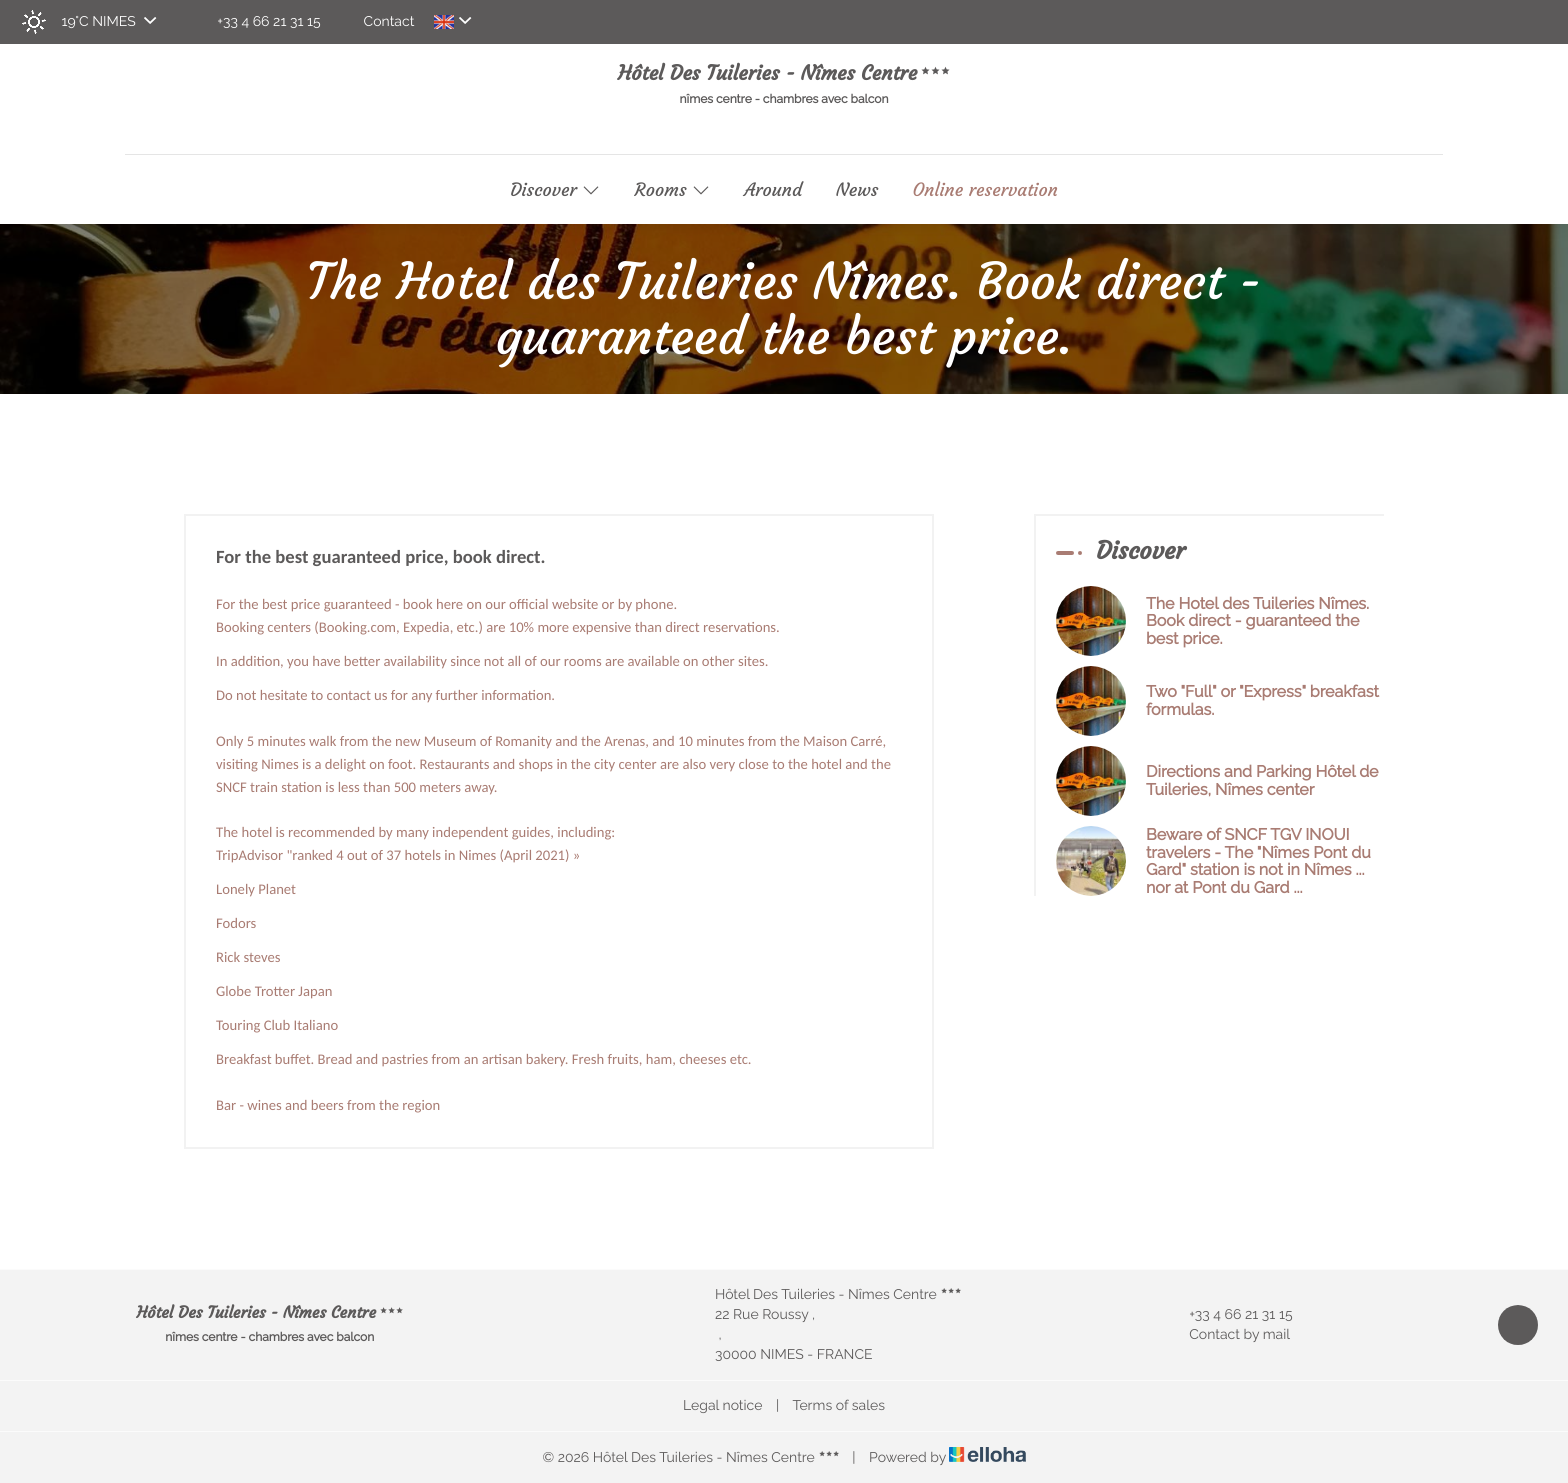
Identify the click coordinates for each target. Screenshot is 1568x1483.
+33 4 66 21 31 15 (1229, 1315)
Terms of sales (838, 1406)
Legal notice (722, 1406)
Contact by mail (1228, 1335)
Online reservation (985, 190)
